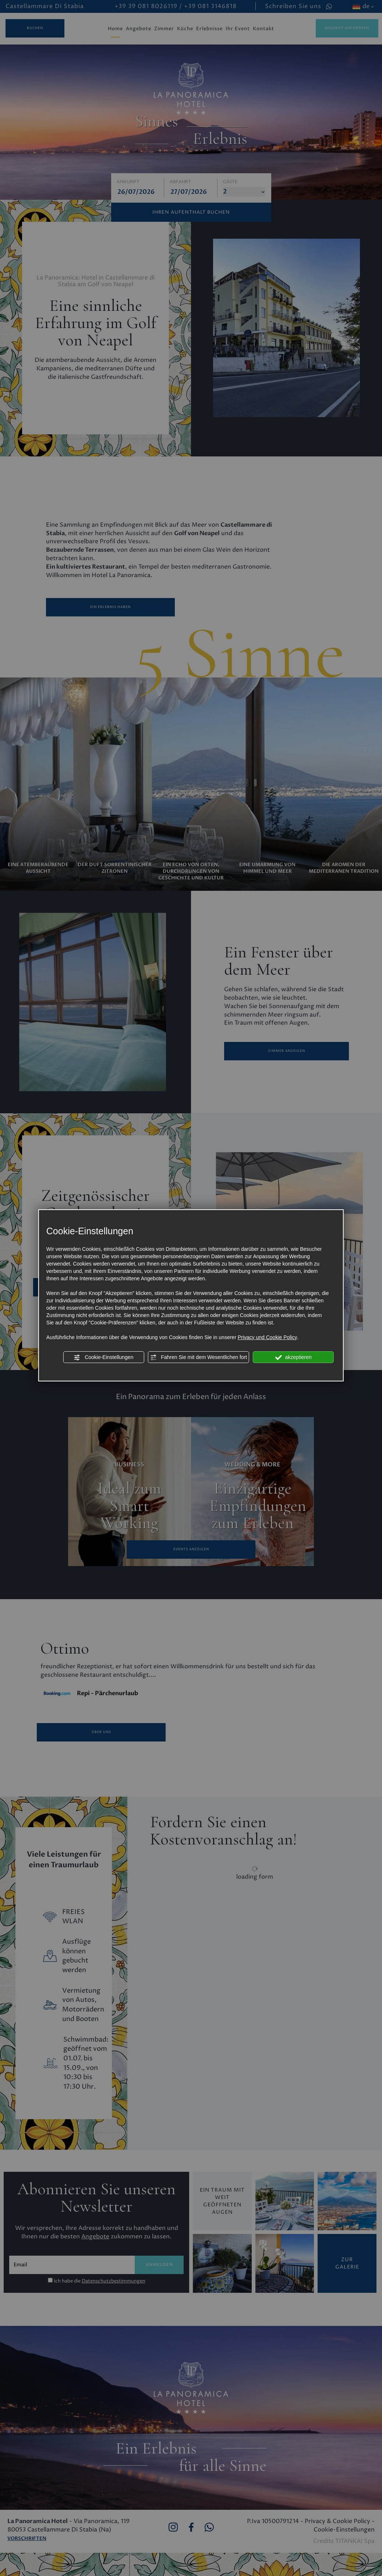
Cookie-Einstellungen (103, 1357)
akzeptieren (293, 1357)
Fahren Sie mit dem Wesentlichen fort (198, 1357)
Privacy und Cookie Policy (267, 1337)
